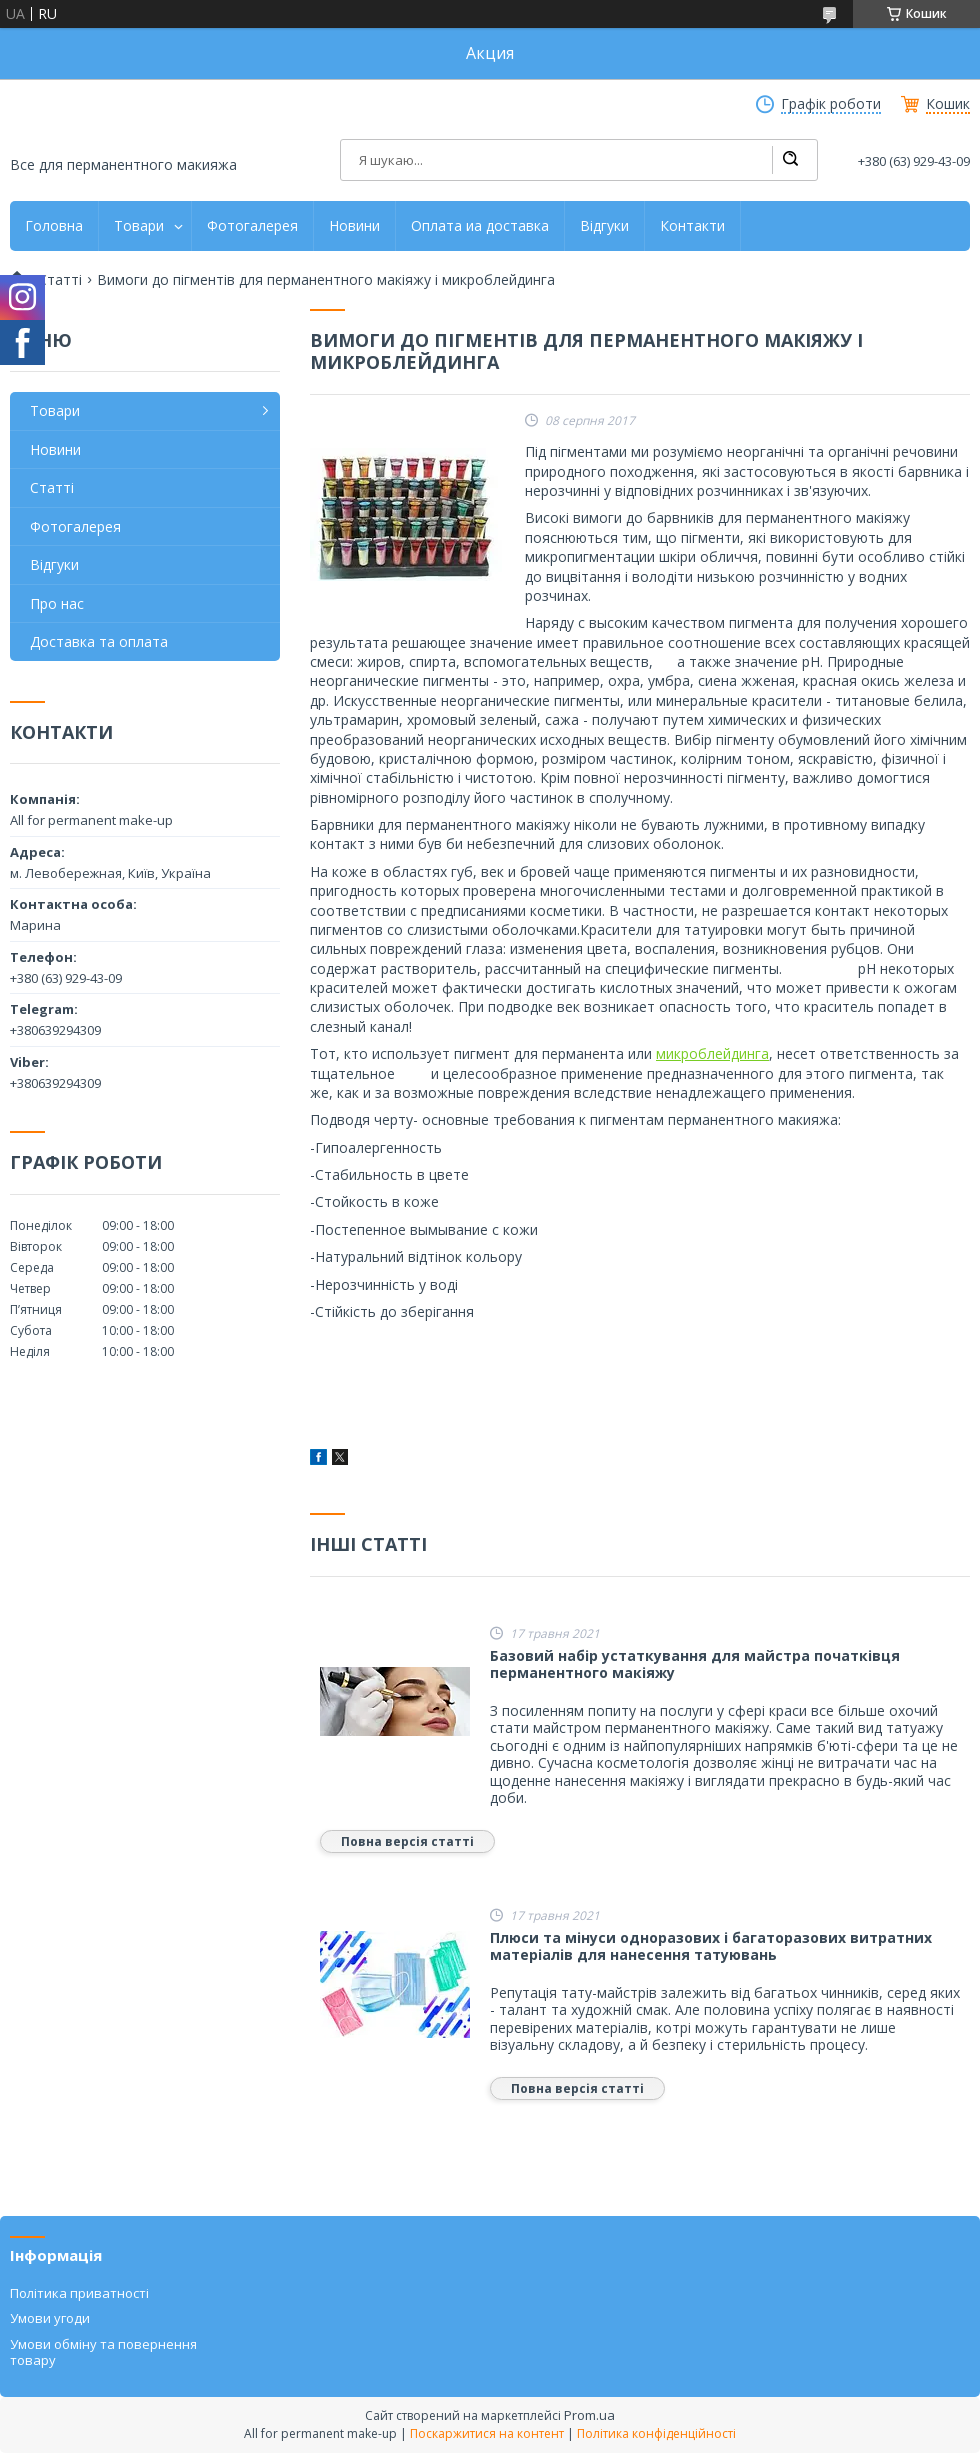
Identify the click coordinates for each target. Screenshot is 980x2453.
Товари (139, 226)
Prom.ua (589, 2415)
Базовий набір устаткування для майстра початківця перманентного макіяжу (695, 1664)
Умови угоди (50, 2318)
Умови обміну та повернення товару (103, 2352)
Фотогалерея (252, 226)
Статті (60, 280)
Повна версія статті (407, 1841)
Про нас (57, 603)
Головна (54, 226)
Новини (354, 226)
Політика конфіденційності (656, 2433)
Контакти (692, 226)
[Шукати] (790, 160)
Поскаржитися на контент (487, 2433)
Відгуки (604, 226)
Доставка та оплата (99, 641)
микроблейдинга (712, 1053)
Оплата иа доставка (480, 226)
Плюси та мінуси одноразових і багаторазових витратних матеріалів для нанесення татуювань (711, 1946)
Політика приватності (79, 2293)
